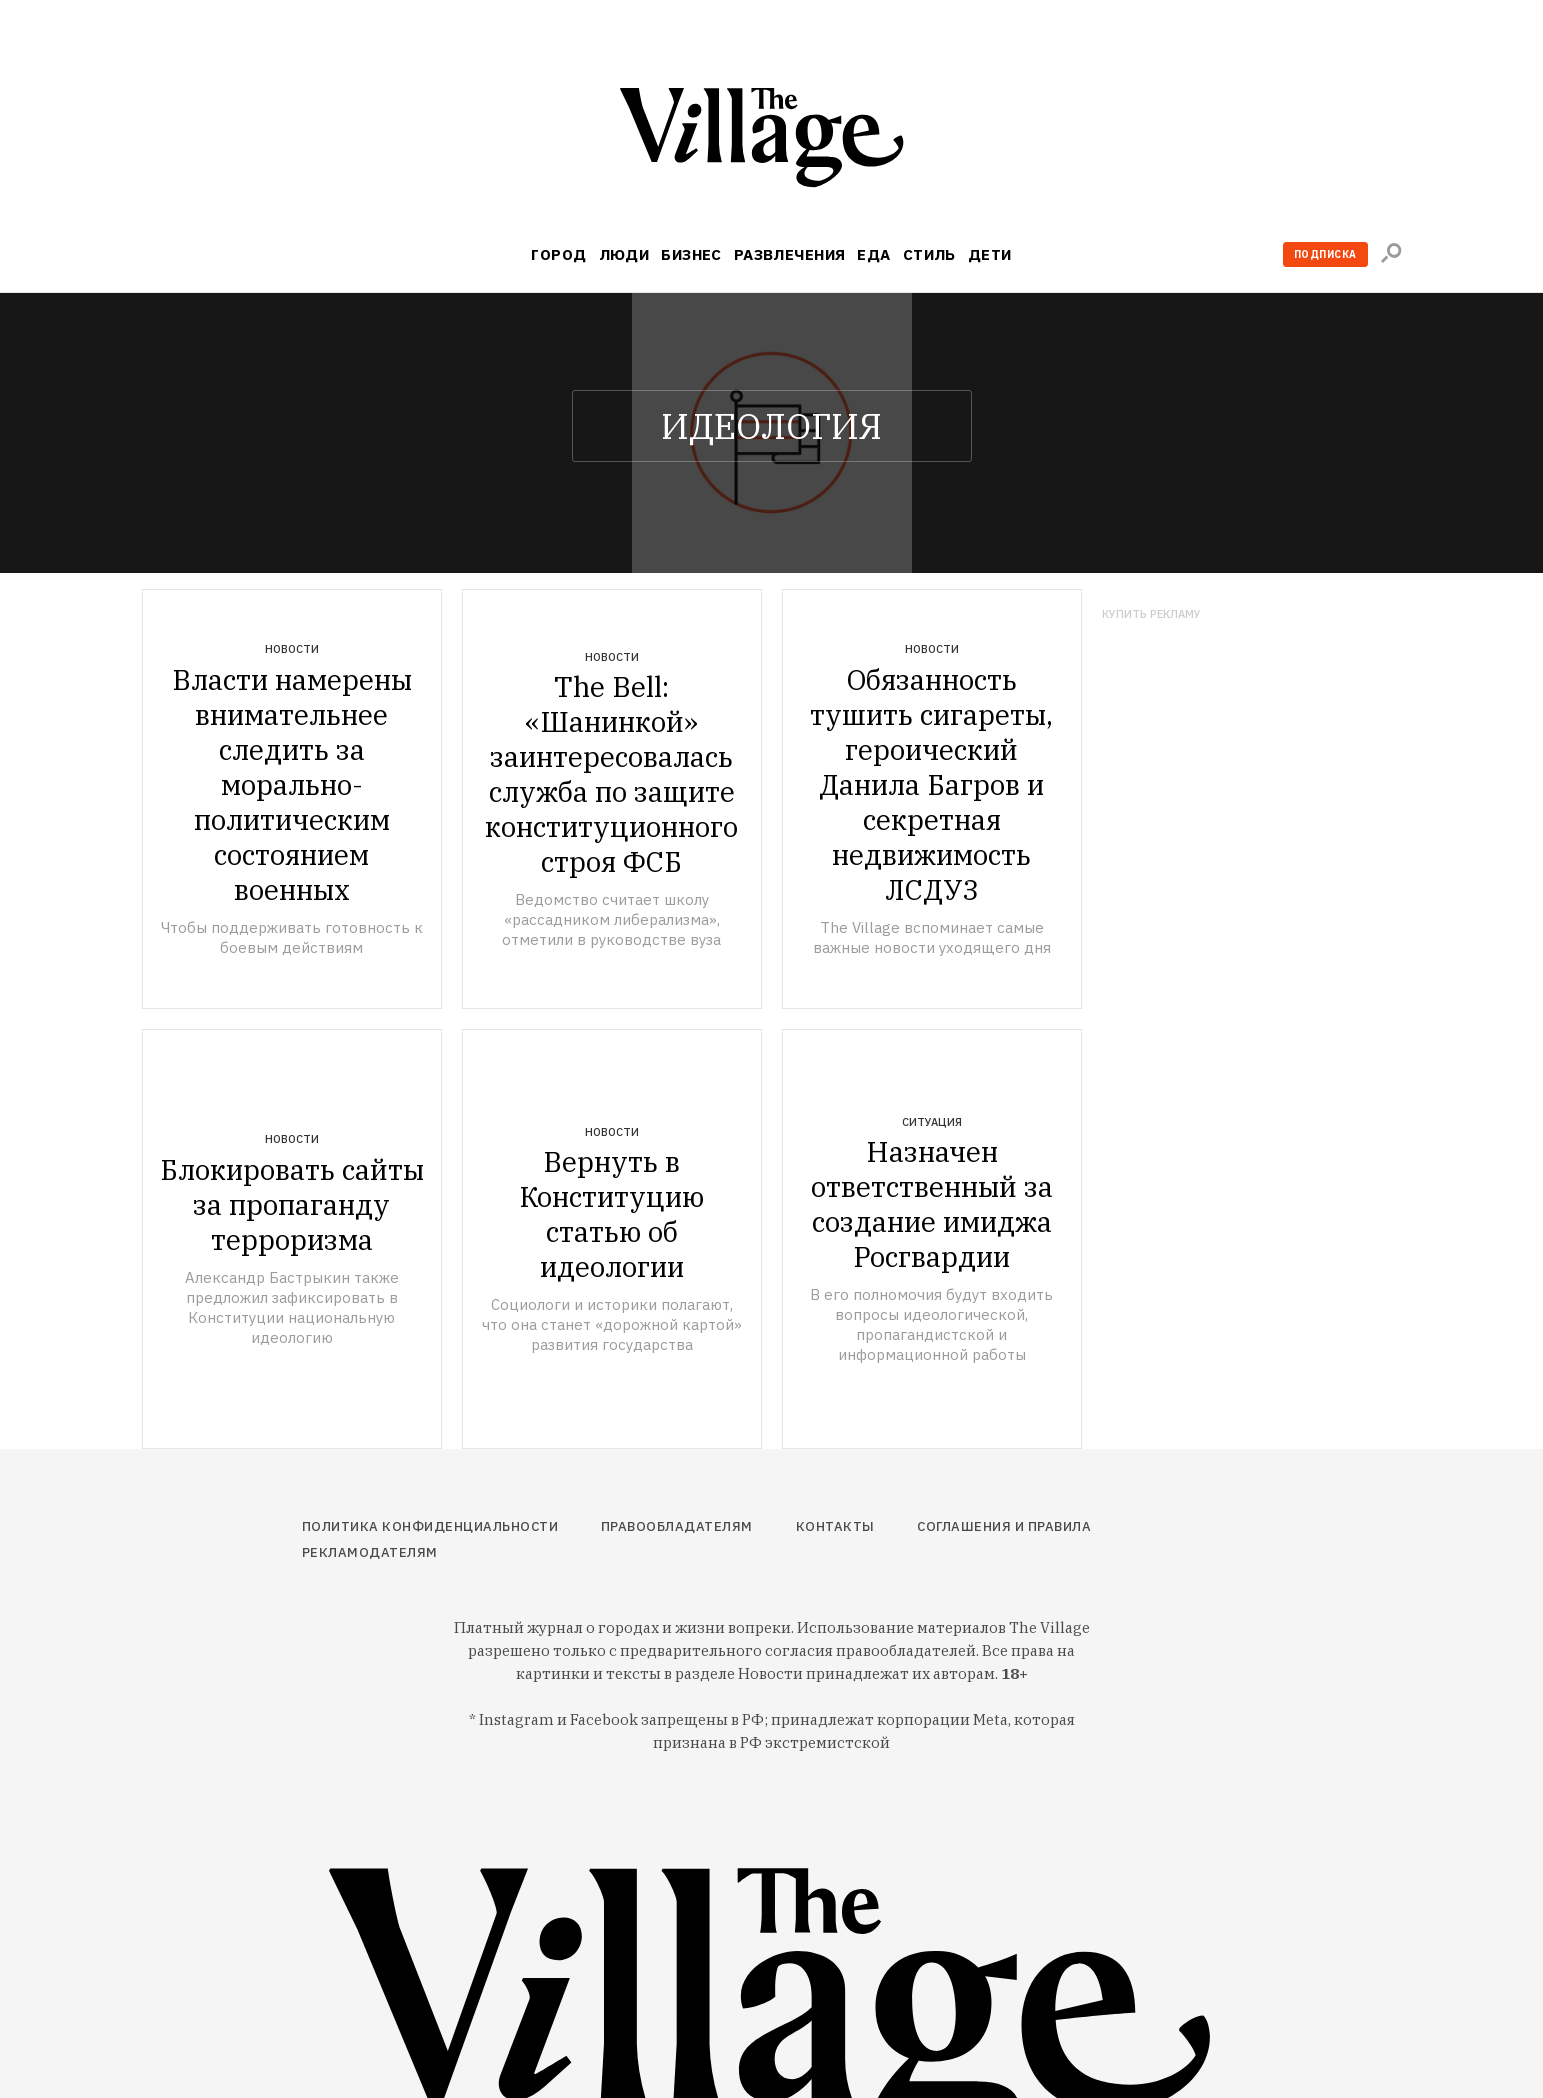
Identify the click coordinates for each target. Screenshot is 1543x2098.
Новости (292, 649)
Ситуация (932, 1122)
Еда (873, 254)
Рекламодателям (370, 1552)
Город (558, 254)
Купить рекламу (1151, 614)
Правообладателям (677, 1526)
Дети (990, 254)
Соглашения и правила (1004, 1526)
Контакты (835, 1526)
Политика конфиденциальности (430, 1526)
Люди (624, 254)
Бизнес (691, 254)
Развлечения (790, 254)
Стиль (929, 254)
